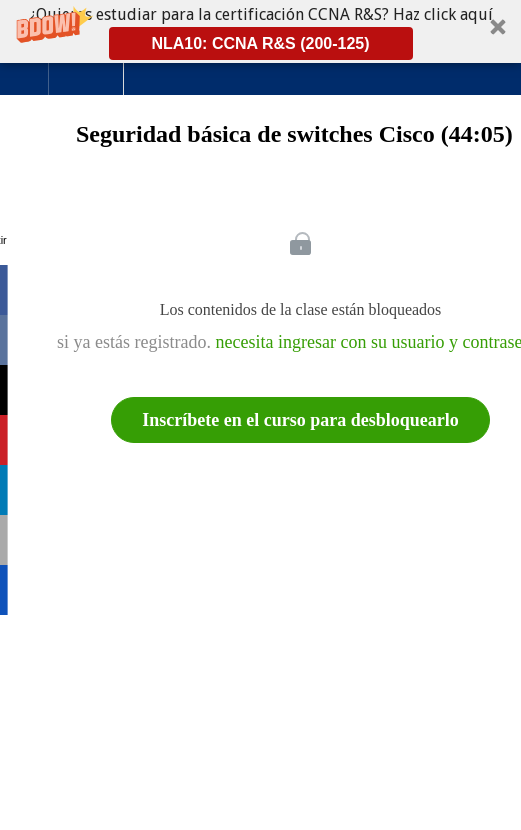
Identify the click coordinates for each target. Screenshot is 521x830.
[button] (260, 31)
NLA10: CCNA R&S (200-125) (260, 43)
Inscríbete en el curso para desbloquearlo (300, 420)
